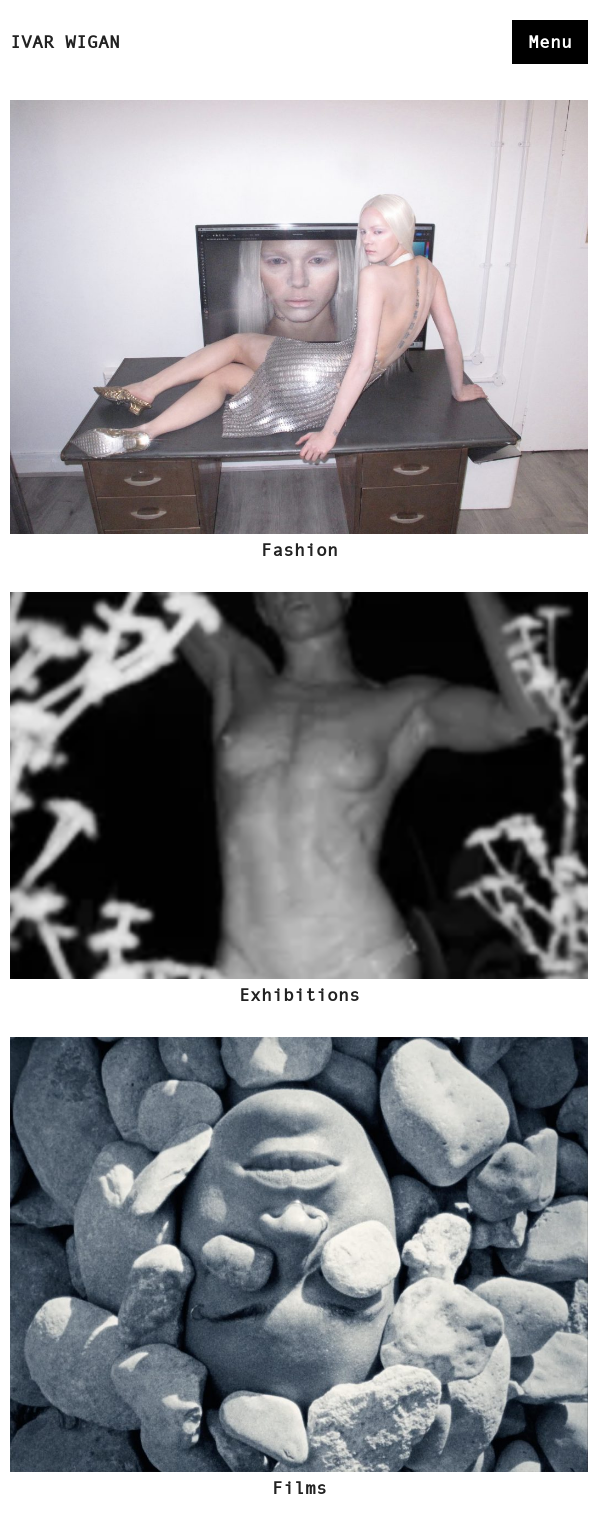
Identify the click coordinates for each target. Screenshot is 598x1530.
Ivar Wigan (65, 42)
